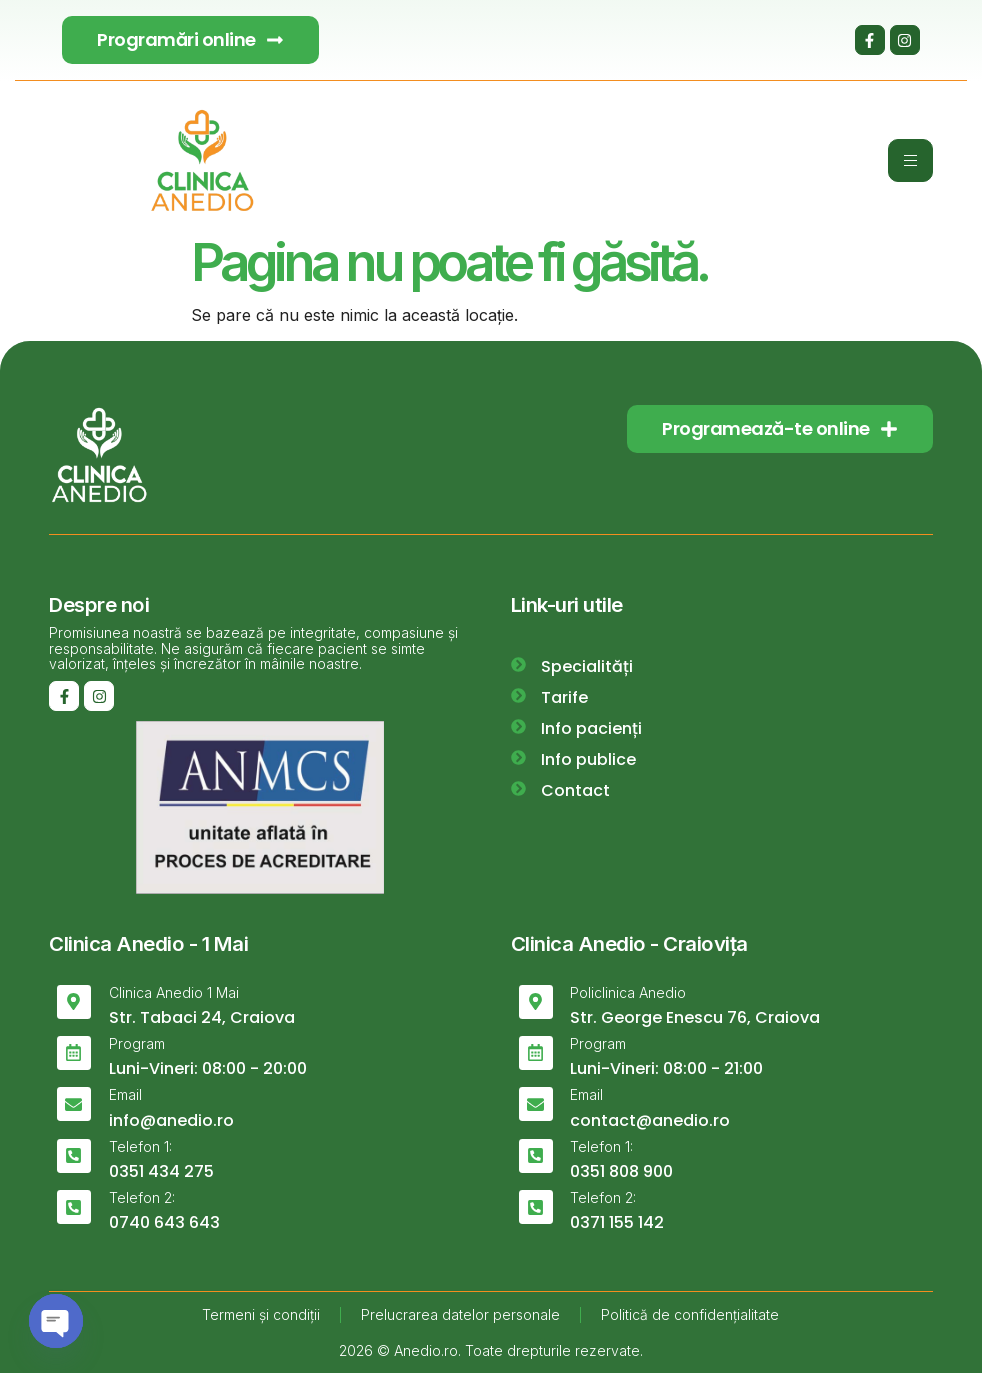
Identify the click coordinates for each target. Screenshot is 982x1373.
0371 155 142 (617, 1222)
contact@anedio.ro (650, 1120)
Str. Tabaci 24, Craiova (202, 1017)
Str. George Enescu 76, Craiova (695, 1017)
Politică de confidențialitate (690, 1314)
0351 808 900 (621, 1171)
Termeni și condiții (261, 1314)
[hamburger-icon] (910, 160)
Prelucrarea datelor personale (460, 1314)
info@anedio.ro (171, 1120)
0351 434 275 (161, 1171)
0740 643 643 (164, 1222)
